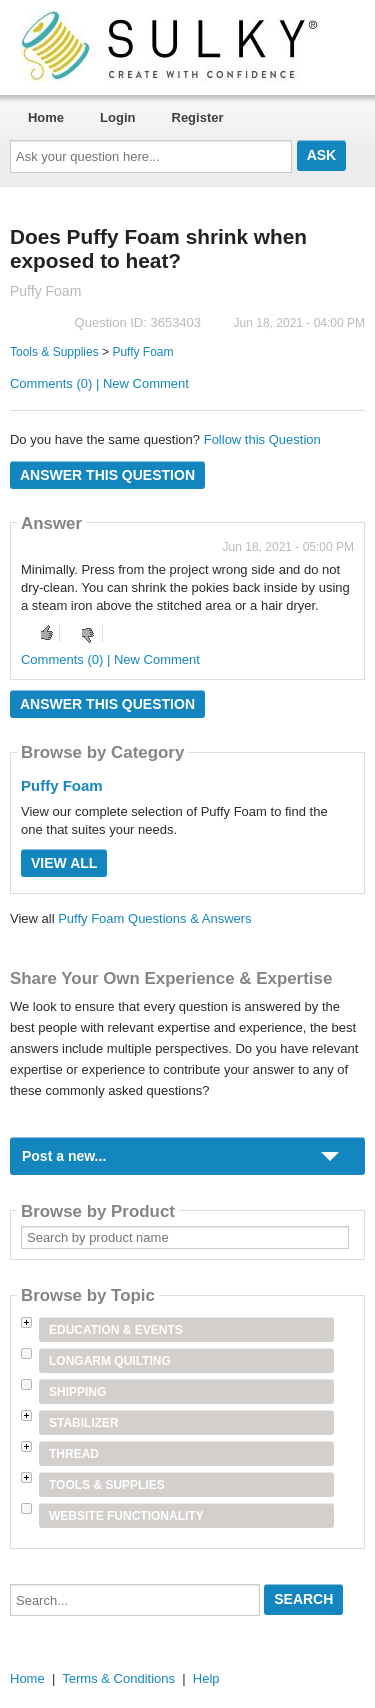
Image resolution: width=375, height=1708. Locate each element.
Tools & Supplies (54, 352)
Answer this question (107, 475)
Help (206, 1678)
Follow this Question (262, 439)
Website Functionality (126, 1516)
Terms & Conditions (118, 1678)
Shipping (77, 1392)
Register (198, 117)
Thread (74, 1454)
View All (64, 863)
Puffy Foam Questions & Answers (154, 918)
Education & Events (116, 1330)
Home (46, 117)
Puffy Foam (142, 352)
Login (117, 117)
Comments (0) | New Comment (99, 383)
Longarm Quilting (110, 1361)
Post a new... (64, 1156)
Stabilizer (84, 1423)
